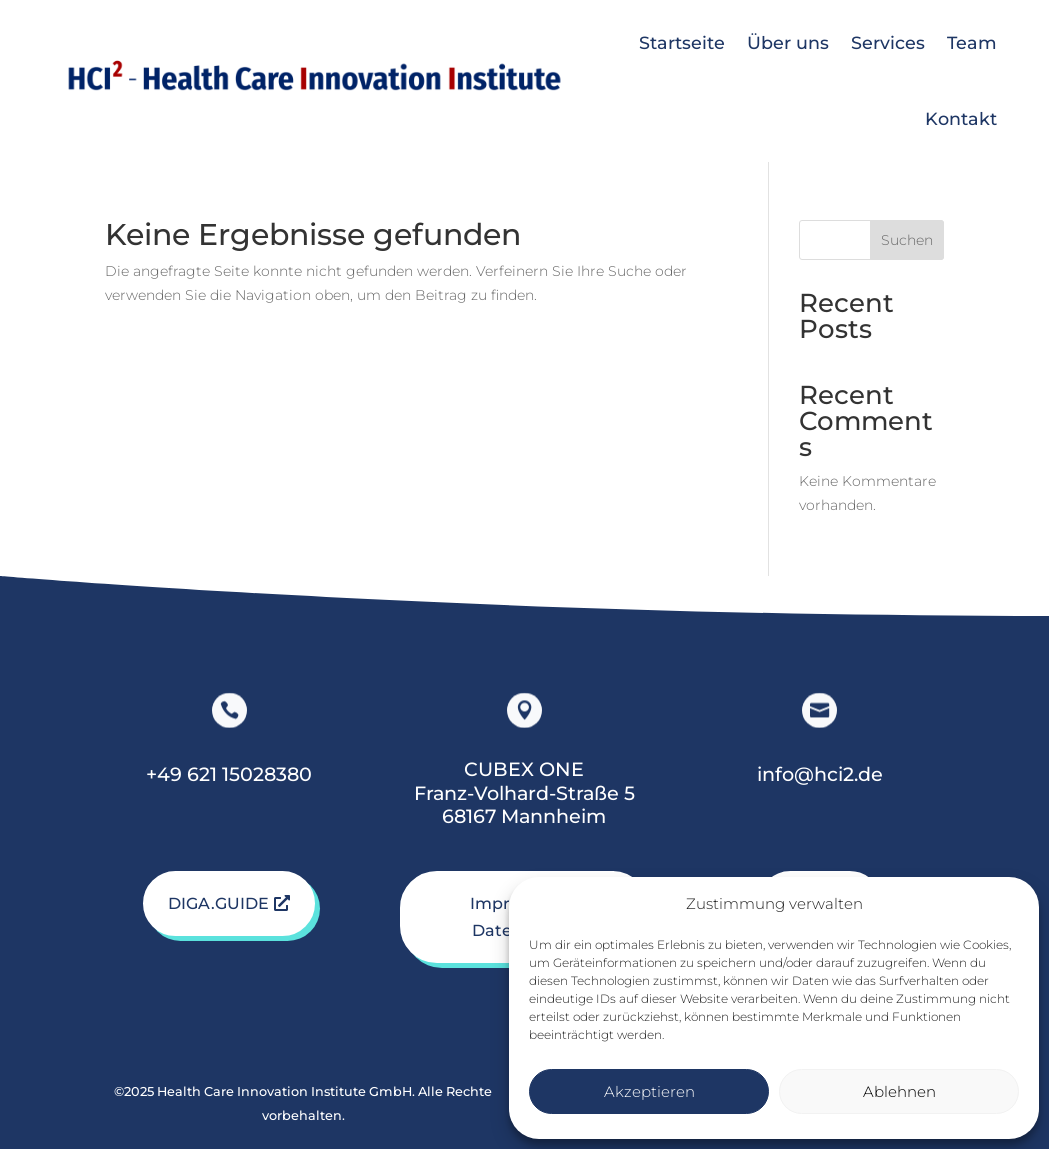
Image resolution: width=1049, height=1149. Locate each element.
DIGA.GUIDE (218, 903)
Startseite (682, 42)
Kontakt (961, 118)
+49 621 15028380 (229, 774)
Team (972, 42)
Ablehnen (899, 1091)
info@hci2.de (820, 774)
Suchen (907, 240)
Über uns (788, 42)
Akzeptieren (649, 1091)
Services (888, 42)
